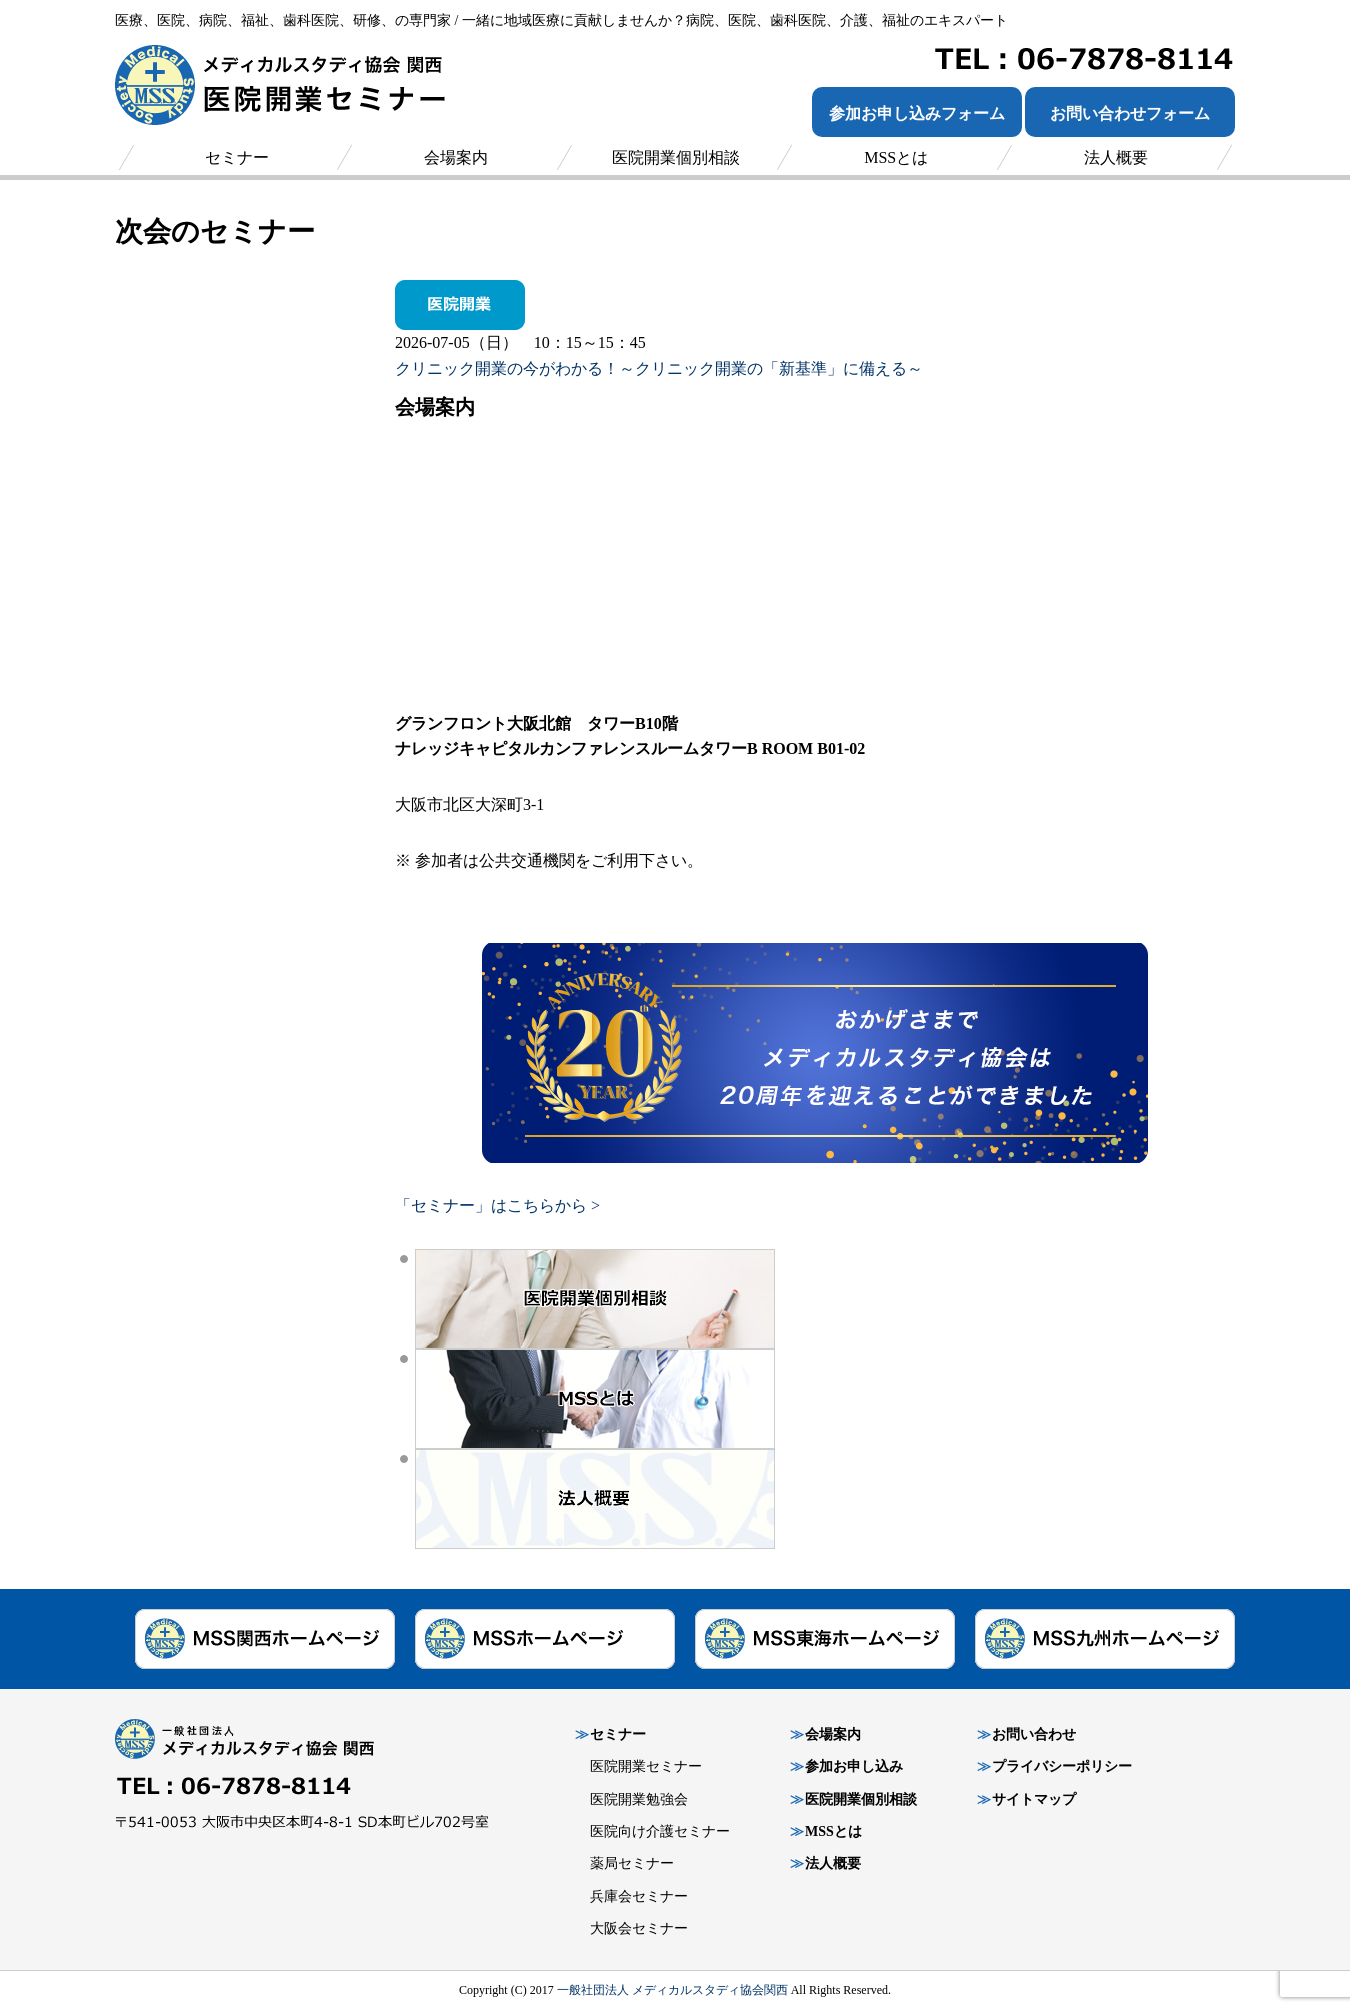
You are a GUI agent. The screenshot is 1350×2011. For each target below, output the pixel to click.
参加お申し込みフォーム (917, 113)
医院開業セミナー (646, 1766)
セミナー (618, 1734)
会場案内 (833, 1734)
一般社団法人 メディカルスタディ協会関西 (672, 1990)
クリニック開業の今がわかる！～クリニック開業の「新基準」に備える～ (659, 368)
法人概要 (833, 1863)
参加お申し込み (854, 1766)
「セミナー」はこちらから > (497, 1205)
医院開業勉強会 (639, 1799)
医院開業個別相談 (861, 1799)
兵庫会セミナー (639, 1896)
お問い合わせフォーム (1130, 113)
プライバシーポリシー (1062, 1766)
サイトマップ (1034, 1799)
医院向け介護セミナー (660, 1831)
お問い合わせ (1034, 1734)
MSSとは (833, 1831)
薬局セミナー (632, 1863)
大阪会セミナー (639, 1928)
